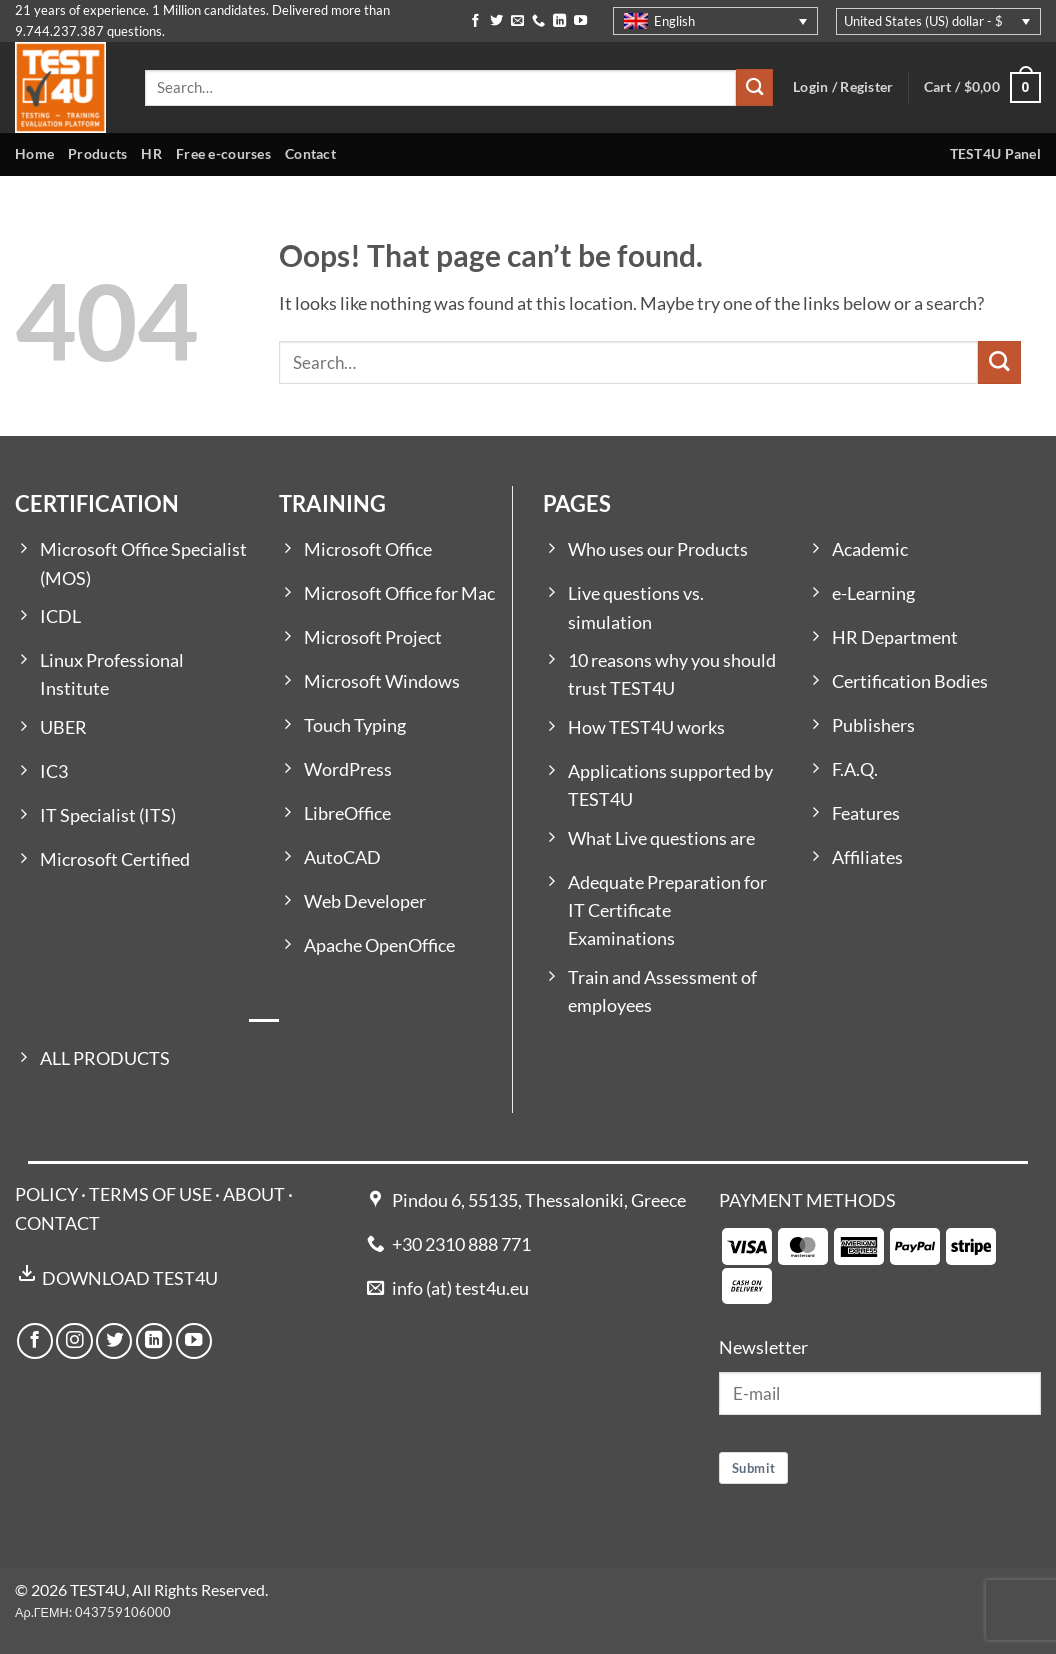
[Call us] (538, 21)
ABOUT (254, 1194)
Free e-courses (223, 153)
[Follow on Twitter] (496, 21)
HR (151, 153)
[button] (982, 87)
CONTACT (57, 1223)
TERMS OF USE (150, 1194)
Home (34, 153)
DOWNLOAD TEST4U (130, 1278)
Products (97, 153)
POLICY (46, 1194)
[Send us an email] (517, 21)
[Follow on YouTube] (580, 21)
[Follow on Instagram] (74, 1341)
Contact (310, 153)
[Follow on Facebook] (475, 21)
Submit (753, 1468)
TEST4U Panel (995, 153)
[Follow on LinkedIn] (559, 21)
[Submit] (754, 87)
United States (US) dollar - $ (923, 21)
